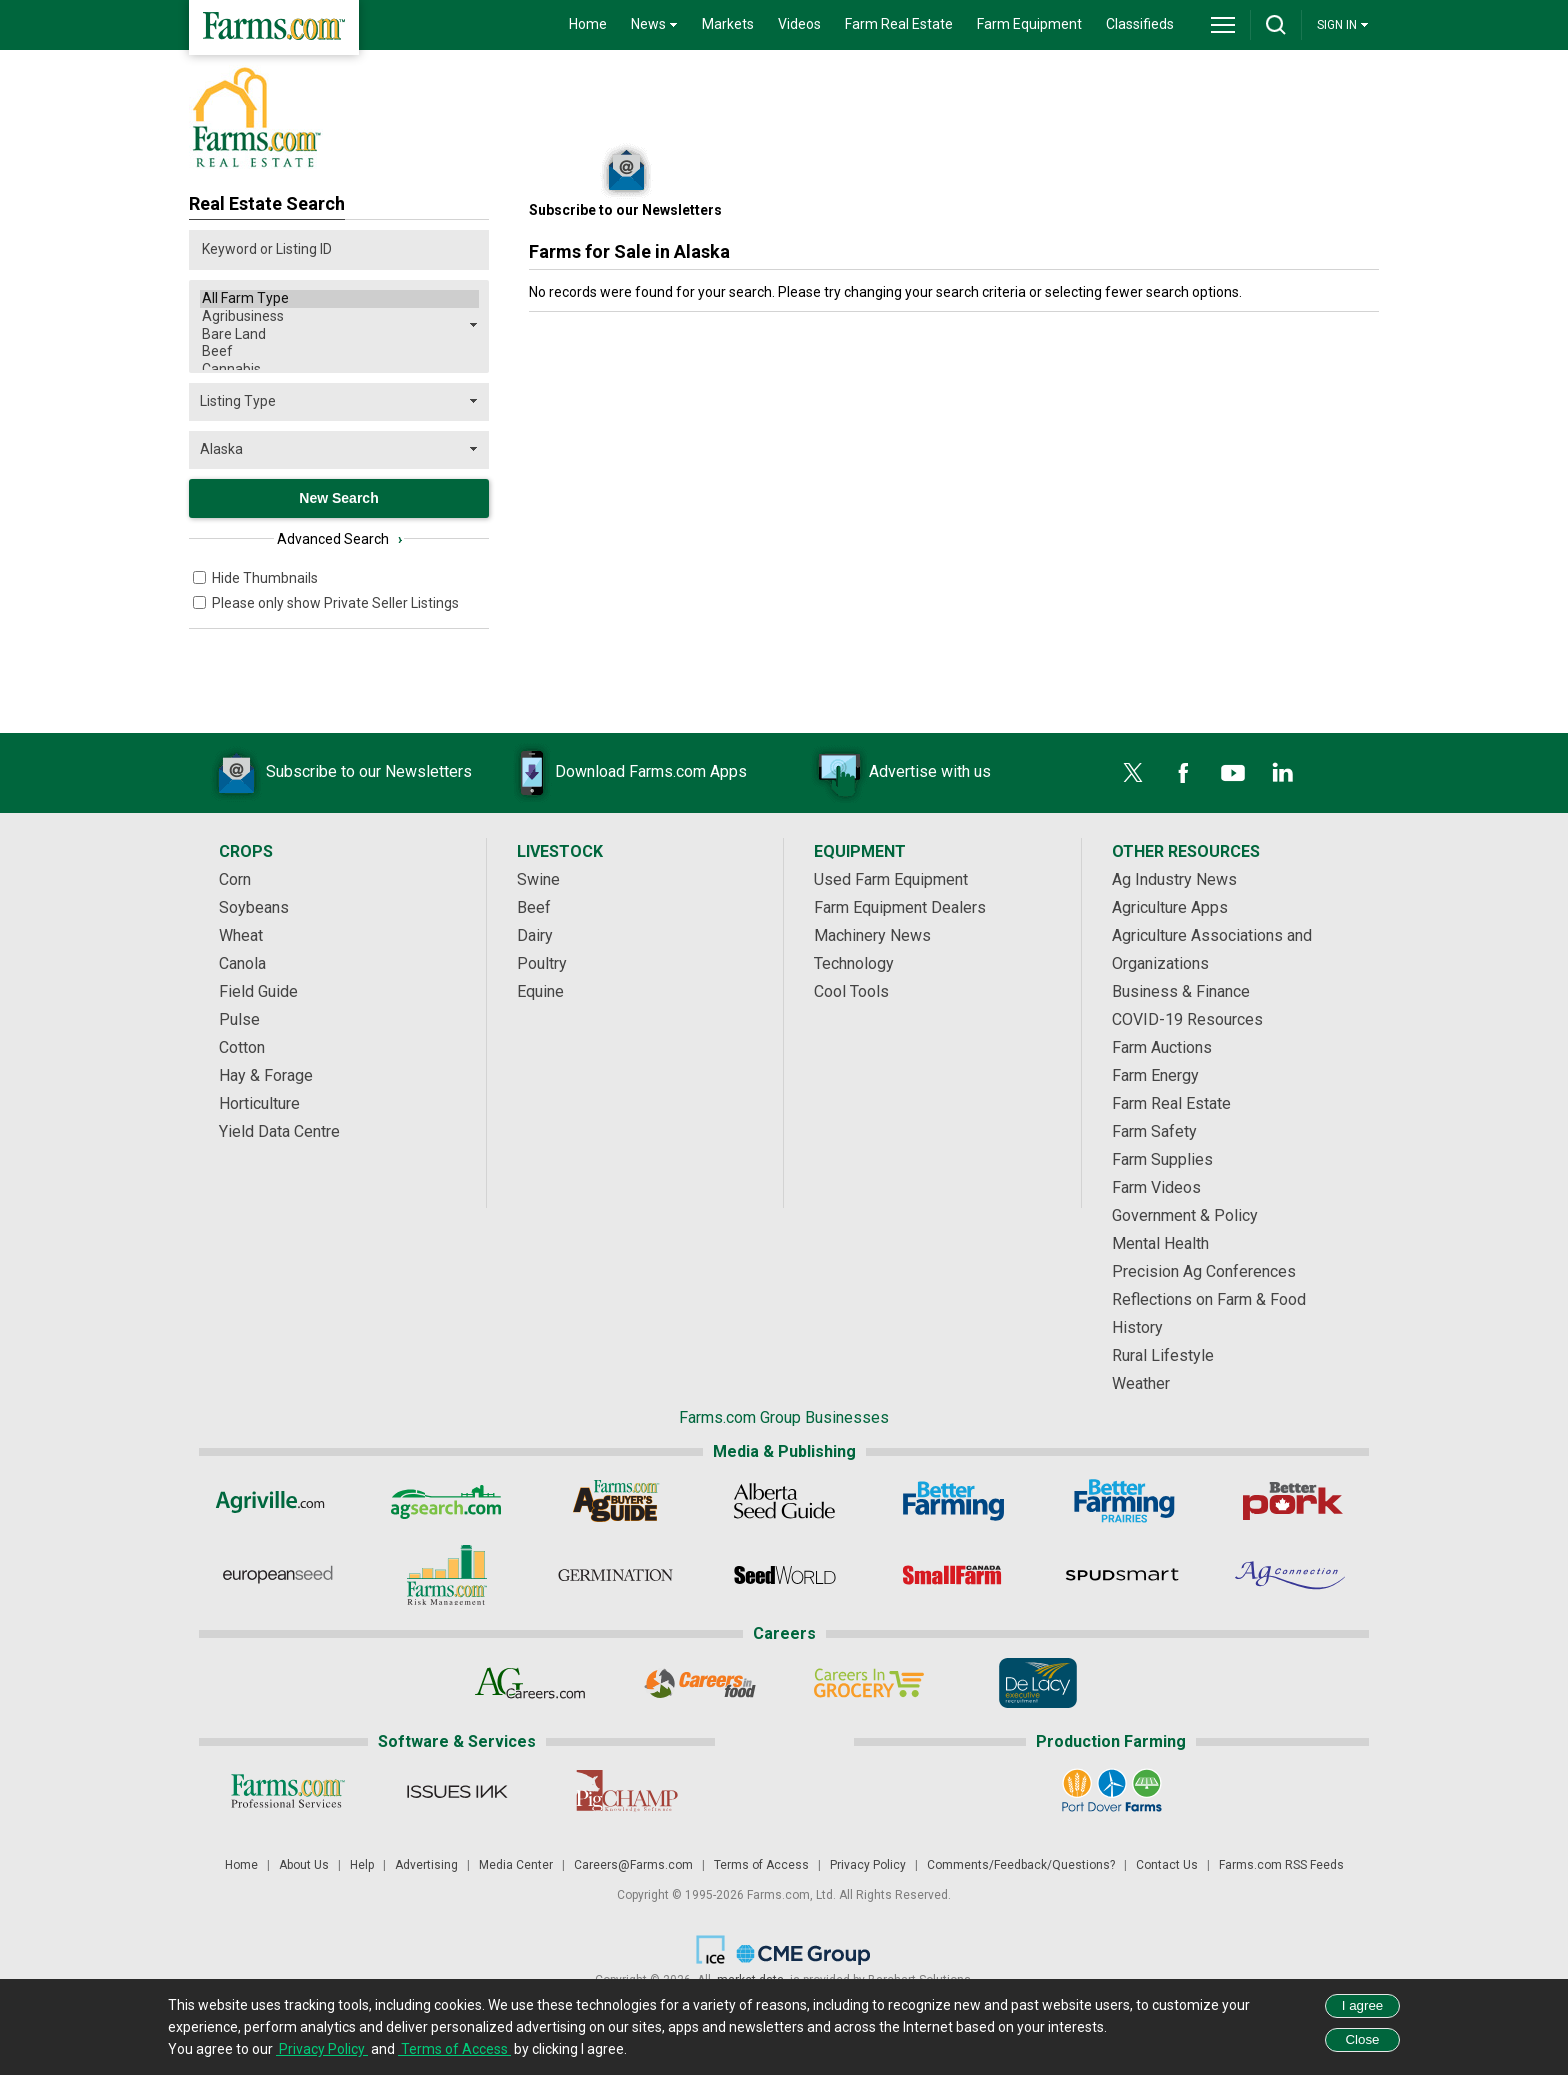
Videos (799, 24)
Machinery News (872, 935)
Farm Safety (1154, 1131)
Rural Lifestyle (1163, 1355)
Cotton (242, 1047)
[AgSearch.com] (446, 1501)
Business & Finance (1181, 991)
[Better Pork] (1291, 1501)
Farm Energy (1155, 1075)
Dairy (535, 935)
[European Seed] (277, 1575)
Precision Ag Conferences (1204, 1271)
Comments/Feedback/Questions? (1021, 1865)
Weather (1141, 1383)
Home (588, 24)
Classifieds (1140, 24)
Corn (235, 879)
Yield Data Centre (279, 1131)
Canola (242, 963)
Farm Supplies (1162, 1159)
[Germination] (615, 1575)
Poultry (542, 963)
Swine (538, 879)
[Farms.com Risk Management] (446, 1575)
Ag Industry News (1174, 879)
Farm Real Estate (899, 24)
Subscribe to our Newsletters (339, 773)
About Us (304, 1865)
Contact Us (1167, 1865)
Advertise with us (900, 773)
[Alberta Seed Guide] (784, 1501)
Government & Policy (1185, 1215)
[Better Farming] (953, 1501)
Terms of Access (761, 1865)
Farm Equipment (1029, 24)
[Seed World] (784, 1575)
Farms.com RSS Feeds (1281, 1865)
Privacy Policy (868, 1865)
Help (362, 1865)
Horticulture (259, 1103)
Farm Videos (1156, 1187)
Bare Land (339, 335)
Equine (540, 991)
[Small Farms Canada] (953, 1575)
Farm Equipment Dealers (900, 907)
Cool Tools (851, 991)
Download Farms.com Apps (621, 773)
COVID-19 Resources (1187, 1019)
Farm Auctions (1162, 1047)
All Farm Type (339, 299)
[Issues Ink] (456, 1791)
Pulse (239, 1019)
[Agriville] (277, 1501)
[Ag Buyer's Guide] (615, 1501)
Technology (854, 963)
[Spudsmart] (1122, 1575)
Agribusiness (339, 317)
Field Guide (258, 991)
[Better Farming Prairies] (1122, 1501)
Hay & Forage (266, 1075)
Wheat (241, 935)
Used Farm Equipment (891, 879)
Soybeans (254, 907)
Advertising (426, 1865)
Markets (728, 24)
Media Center (516, 1865)
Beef (339, 352)
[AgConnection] (1291, 1575)
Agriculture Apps (1170, 907)
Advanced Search (339, 539)
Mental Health (1160, 1243)
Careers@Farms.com (633, 1865)
